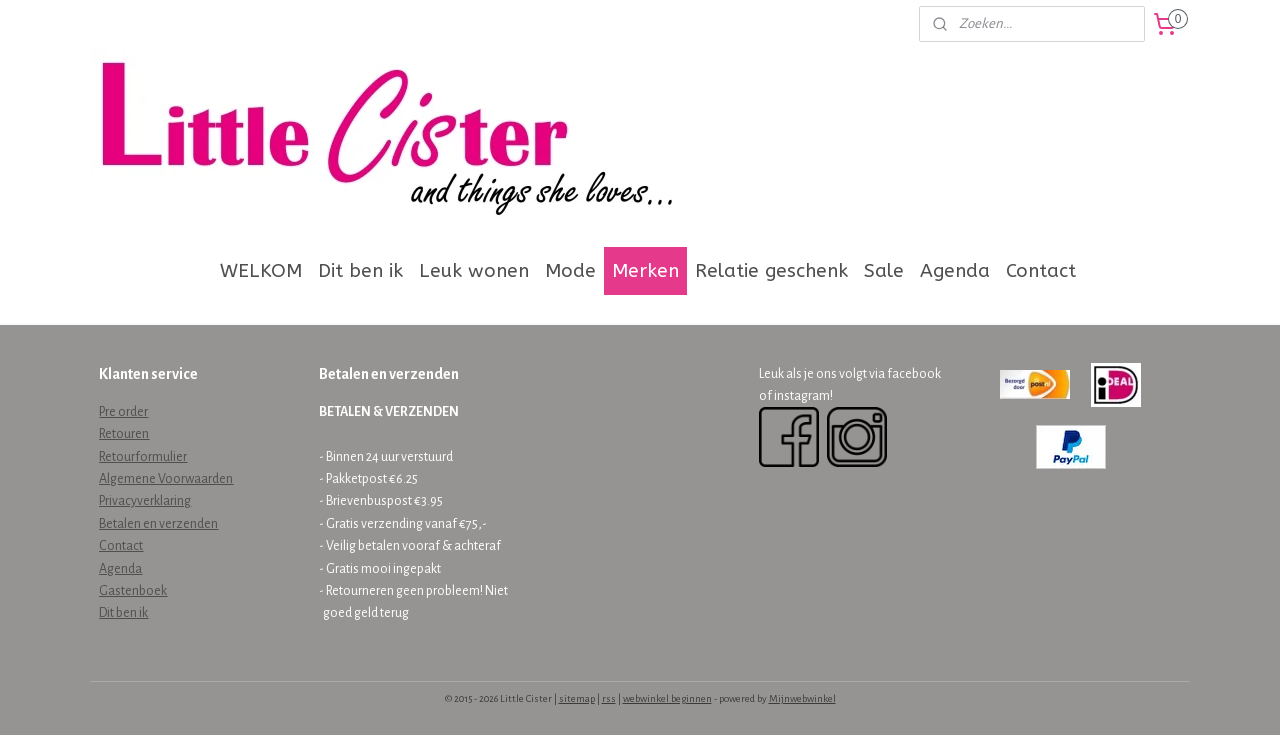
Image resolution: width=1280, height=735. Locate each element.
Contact (1041, 271)
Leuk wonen (474, 271)
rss (609, 698)
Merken (645, 271)
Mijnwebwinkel (802, 698)
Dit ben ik (360, 271)
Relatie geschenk (771, 271)
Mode (570, 271)
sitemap (577, 698)
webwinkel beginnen (667, 698)
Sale (884, 271)
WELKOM (261, 271)
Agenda (955, 271)
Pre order (123, 412)
